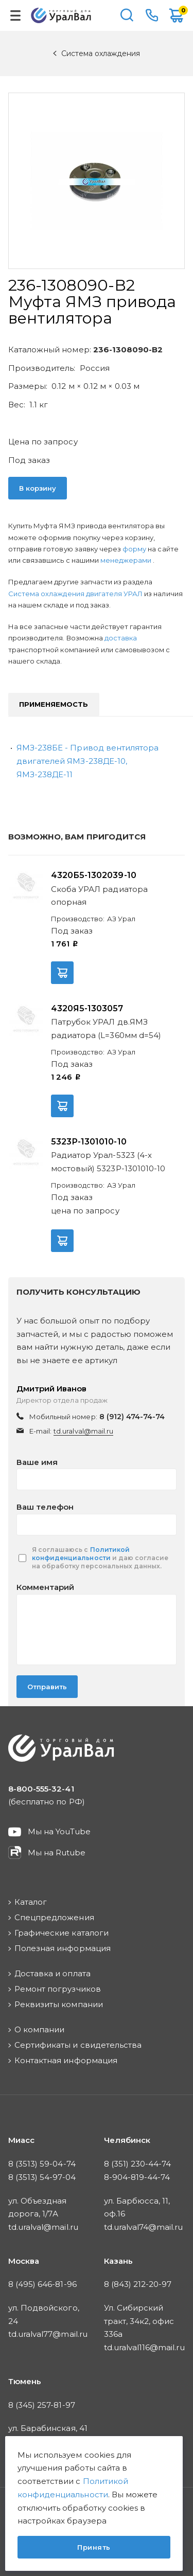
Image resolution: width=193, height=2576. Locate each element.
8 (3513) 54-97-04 (42, 2177)
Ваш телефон (45, 1507)
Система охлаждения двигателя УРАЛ (76, 593)
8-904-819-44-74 (137, 2177)
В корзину (37, 488)
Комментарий (45, 1587)
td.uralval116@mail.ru (144, 2347)
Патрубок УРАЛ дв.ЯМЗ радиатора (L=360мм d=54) (106, 1028)
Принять (94, 2547)
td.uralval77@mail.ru (47, 2334)
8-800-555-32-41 (151, 15)
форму (134, 549)
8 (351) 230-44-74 (137, 2164)
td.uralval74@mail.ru (143, 2227)
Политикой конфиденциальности (81, 1554)
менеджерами (126, 560)
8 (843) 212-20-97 (138, 2284)
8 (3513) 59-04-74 (42, 2164)
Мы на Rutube (56, 1852)
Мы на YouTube (59, 1831)
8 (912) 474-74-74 (132, 1416)
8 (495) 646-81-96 (42, 2284)
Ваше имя (37, 1462)
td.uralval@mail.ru (83, 1431)
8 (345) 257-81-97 (41, 2405)
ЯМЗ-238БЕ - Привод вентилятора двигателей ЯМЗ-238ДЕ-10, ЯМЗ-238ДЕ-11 (87, 761)
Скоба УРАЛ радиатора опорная (99, 895)
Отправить (47, 1687)
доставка (120, 638)
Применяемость (54, 704)
